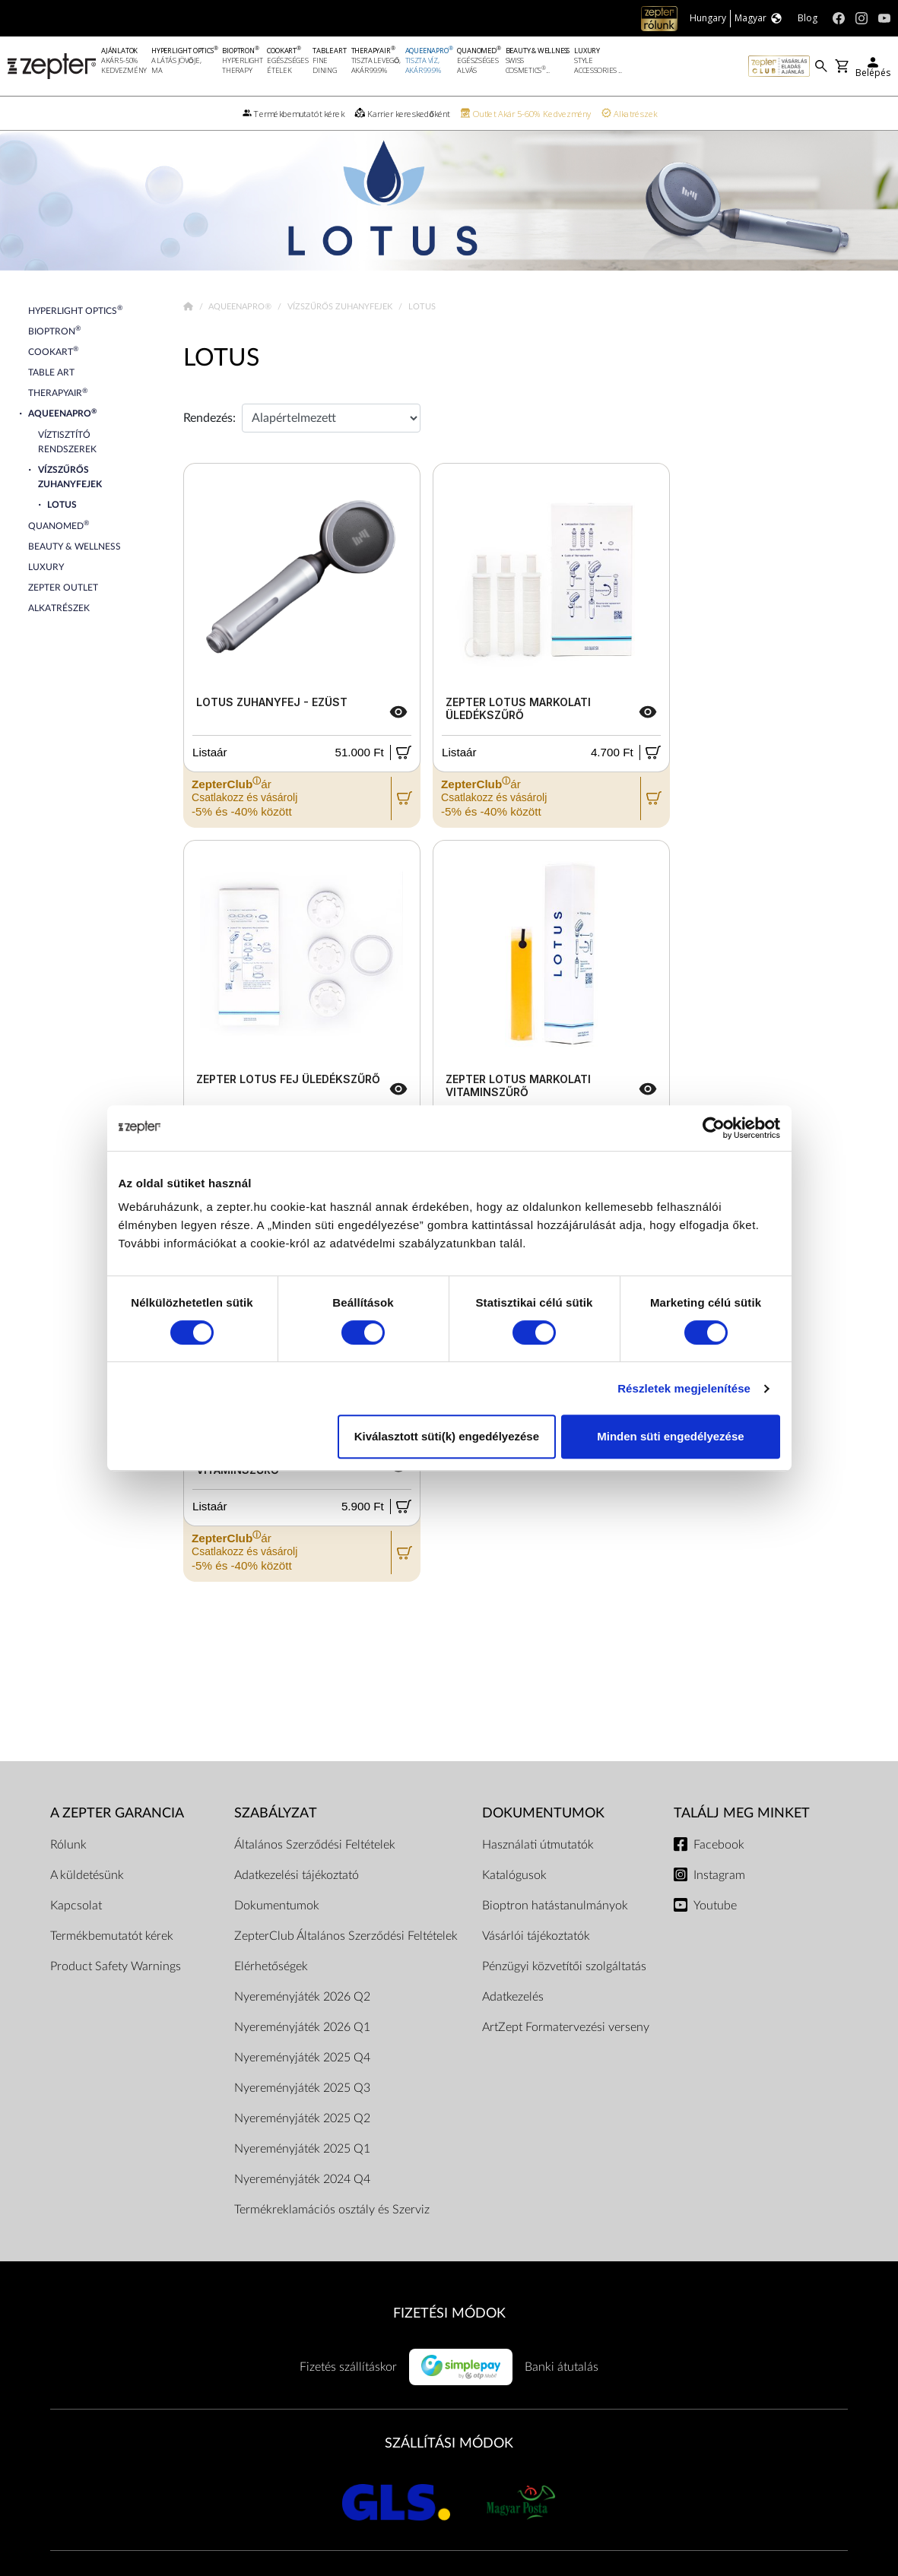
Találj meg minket (742, 1813)
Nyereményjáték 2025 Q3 (302, 2088)
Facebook (718, 1845)
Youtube (715, 1906)
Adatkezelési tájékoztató (296, 1875)
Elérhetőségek (271, 1966)
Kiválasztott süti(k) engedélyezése (446, 1436)
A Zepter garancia (117, 1813)
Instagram (719, 1875)
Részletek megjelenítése (683, 1388)
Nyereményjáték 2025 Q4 (302, 2058)
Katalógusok (514, 1875)
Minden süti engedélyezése (670, 1436)
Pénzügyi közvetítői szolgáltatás (564, 1966)
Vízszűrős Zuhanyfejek (341, 307)
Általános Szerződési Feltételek (314, 1845)
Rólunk (68, 1845)
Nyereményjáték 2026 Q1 (302, 2027)
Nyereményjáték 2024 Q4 (302, 2179)
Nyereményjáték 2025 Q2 (302, 2118)
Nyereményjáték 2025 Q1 (302, 2149)
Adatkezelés (513, 1997)
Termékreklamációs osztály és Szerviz (332, 2210)
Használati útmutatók (538, 1845)
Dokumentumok (276, 1906)
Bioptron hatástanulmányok (555, 1906)
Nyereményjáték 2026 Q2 (302, 1997)
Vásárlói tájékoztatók (536, 1936)
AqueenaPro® (241, 307)
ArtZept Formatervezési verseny (565, 2027)
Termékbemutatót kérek (111, 1936)
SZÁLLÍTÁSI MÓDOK (449, 2443)
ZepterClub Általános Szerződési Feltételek (346, 1936)
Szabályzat (275, 1813)
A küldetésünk (87, 1875)
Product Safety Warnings (115, 1966)
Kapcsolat (76, 1906)
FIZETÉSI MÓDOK (449, 2313)
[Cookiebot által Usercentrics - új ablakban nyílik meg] (713, 1128)
